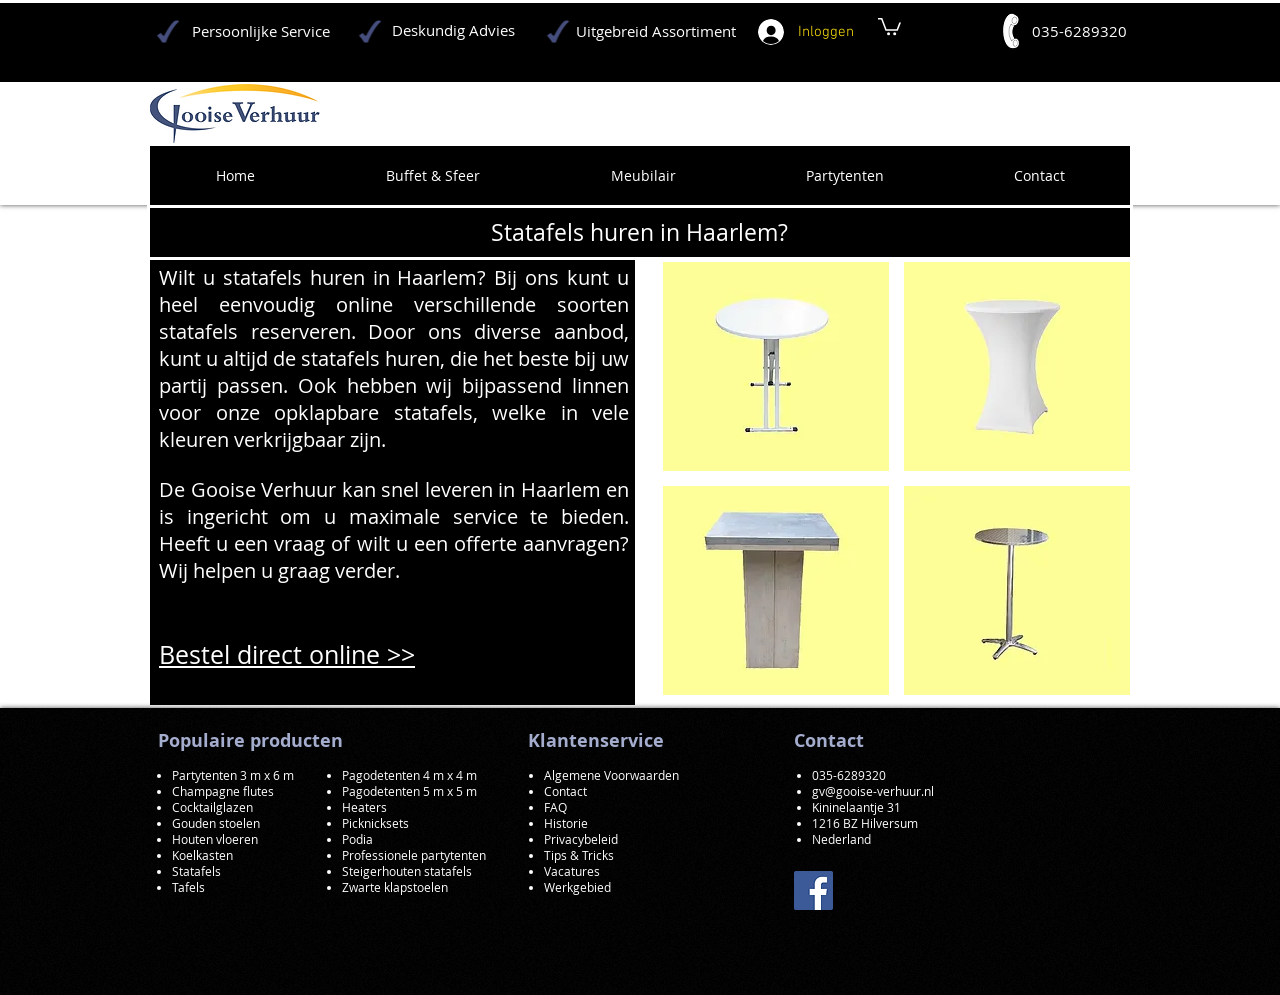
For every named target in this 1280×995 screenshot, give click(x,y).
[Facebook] (813, 890)
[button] (776, 366)
